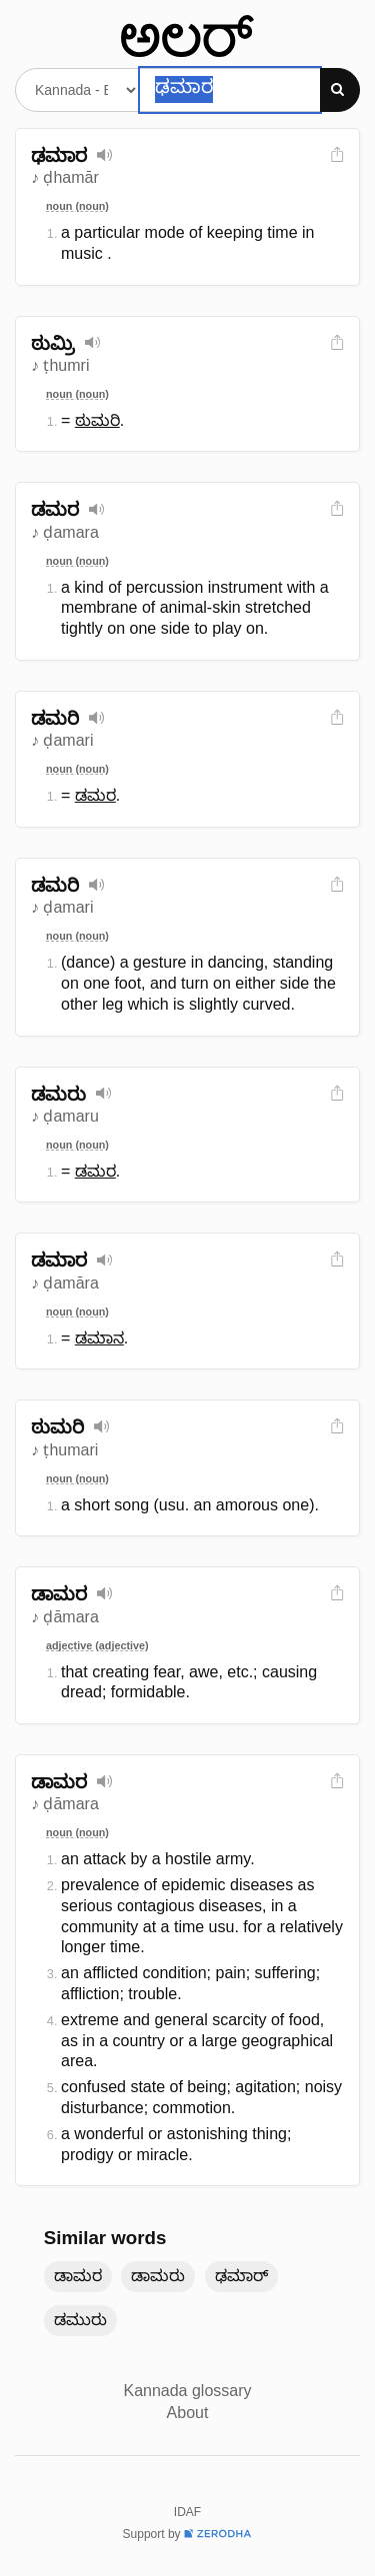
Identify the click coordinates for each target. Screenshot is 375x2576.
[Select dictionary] (77, 90)
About (188, 2412)
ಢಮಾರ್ (241, 2275)
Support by (188, 2534)
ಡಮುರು (80, 2319)
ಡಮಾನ (99, 1337)
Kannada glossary (187, 2390)
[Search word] (230, 90)
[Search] (340, 90)
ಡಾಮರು (158, 2275)
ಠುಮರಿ (97, 420)
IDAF (187, 2512)
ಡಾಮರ (78, 2275)
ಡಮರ (95, 795)
